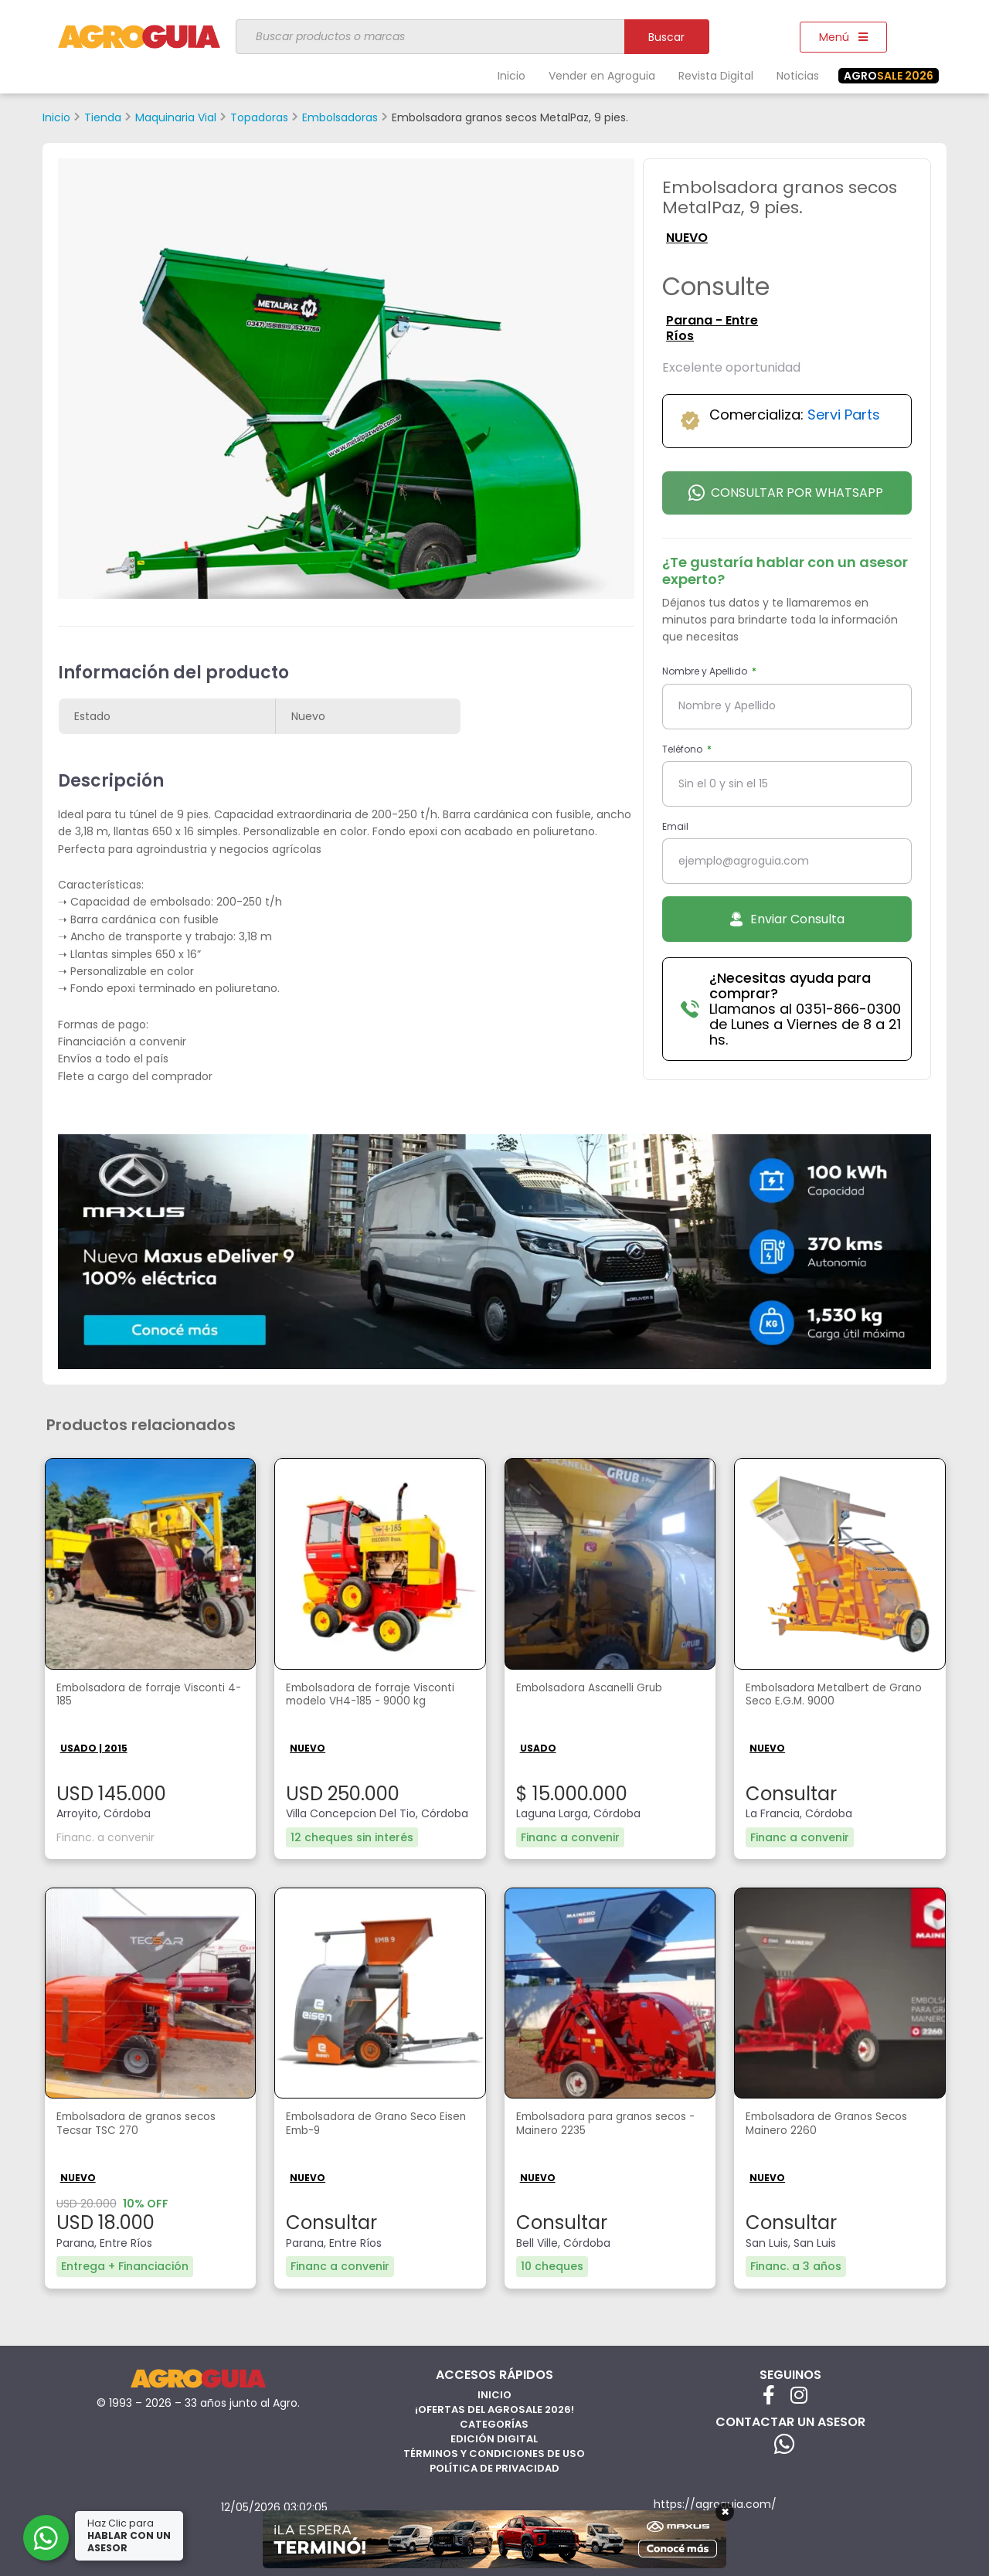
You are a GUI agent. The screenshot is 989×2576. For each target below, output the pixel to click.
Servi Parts (843, 414)
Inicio (511, 75)
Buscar (666, 37)
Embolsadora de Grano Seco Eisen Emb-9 (373, 2125)
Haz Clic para (130, 2535)
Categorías (494, 2422)
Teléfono (683, 749)
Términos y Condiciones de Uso (494, 2451)
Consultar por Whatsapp (785, 493)
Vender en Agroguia (602, 75)
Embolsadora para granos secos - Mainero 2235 (595, 2125)
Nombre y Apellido (705, 671)
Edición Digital (494, 2436)
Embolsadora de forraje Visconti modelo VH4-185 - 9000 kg (367, 1705)
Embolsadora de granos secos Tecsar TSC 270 (148, 2125)
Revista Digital (715, 75)
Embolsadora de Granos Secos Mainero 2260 (839, 2125)
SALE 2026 (888, 75)
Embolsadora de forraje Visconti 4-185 (127, 1697)
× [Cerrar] (725, 2512)
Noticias (798, 75)
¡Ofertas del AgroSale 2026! (494, 2407)
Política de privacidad (494, 2466)
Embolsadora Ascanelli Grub (601, 1689)
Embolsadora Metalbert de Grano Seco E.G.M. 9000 (828, 1697)
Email (675, 826)
